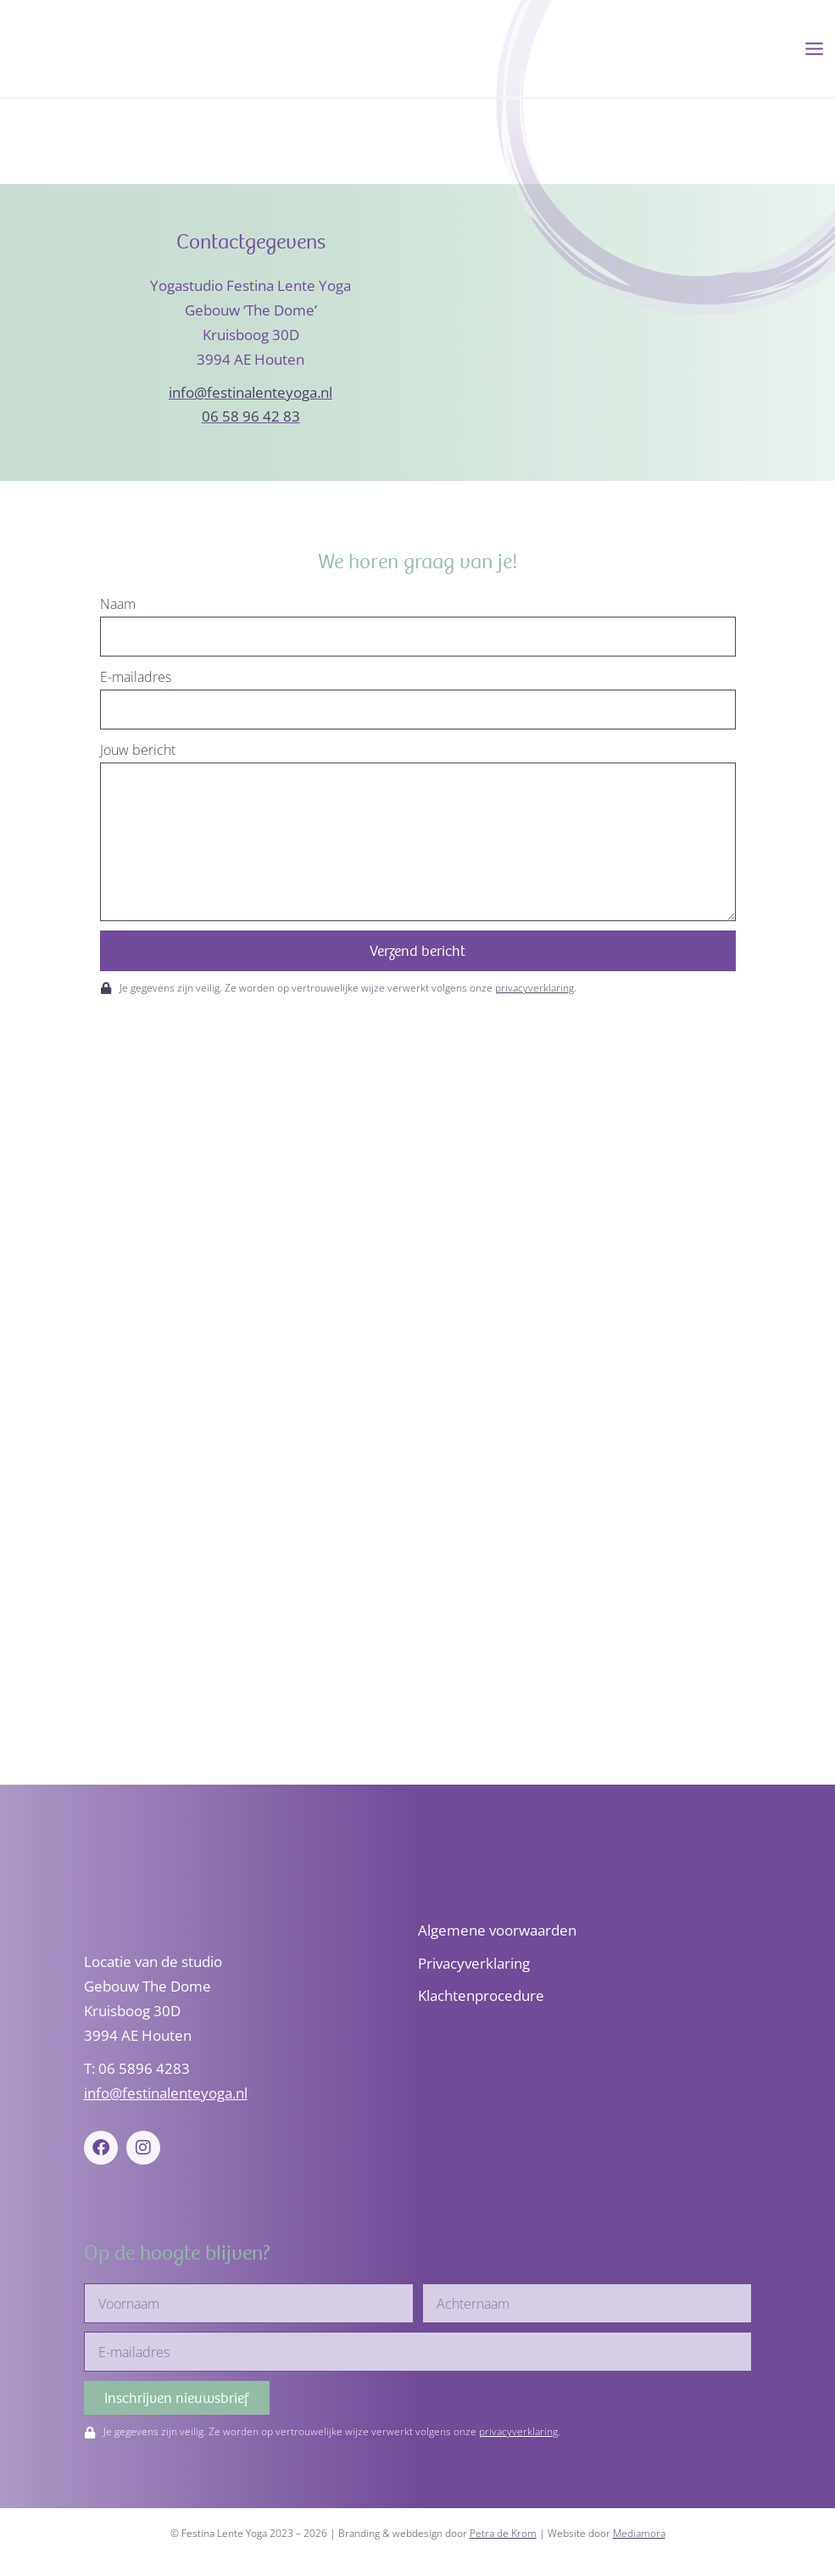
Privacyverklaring (474, 1963)
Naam (118, 606)
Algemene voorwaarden (497, 1930)
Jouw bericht (137, 751)
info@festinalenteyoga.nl (250, 394)
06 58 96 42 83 (251, 418)
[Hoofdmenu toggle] (814, 49)
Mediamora (639, 2533)
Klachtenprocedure (481, 1996)
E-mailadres (135, 679)
